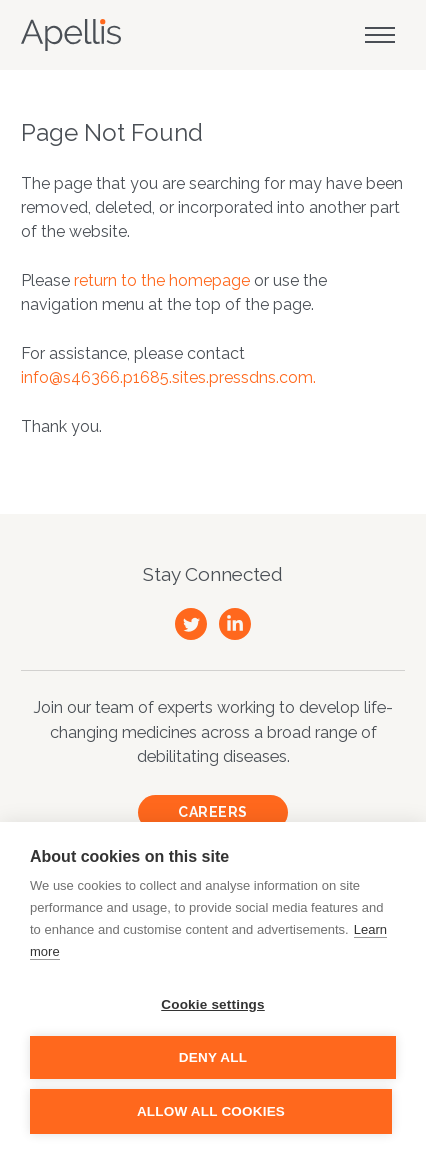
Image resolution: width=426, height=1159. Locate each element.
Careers (213, 812)
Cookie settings (213, 1004)
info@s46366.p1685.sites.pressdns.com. (168, 377)
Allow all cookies (211, 1111)
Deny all (213, 1057)
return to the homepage (162, 280)
